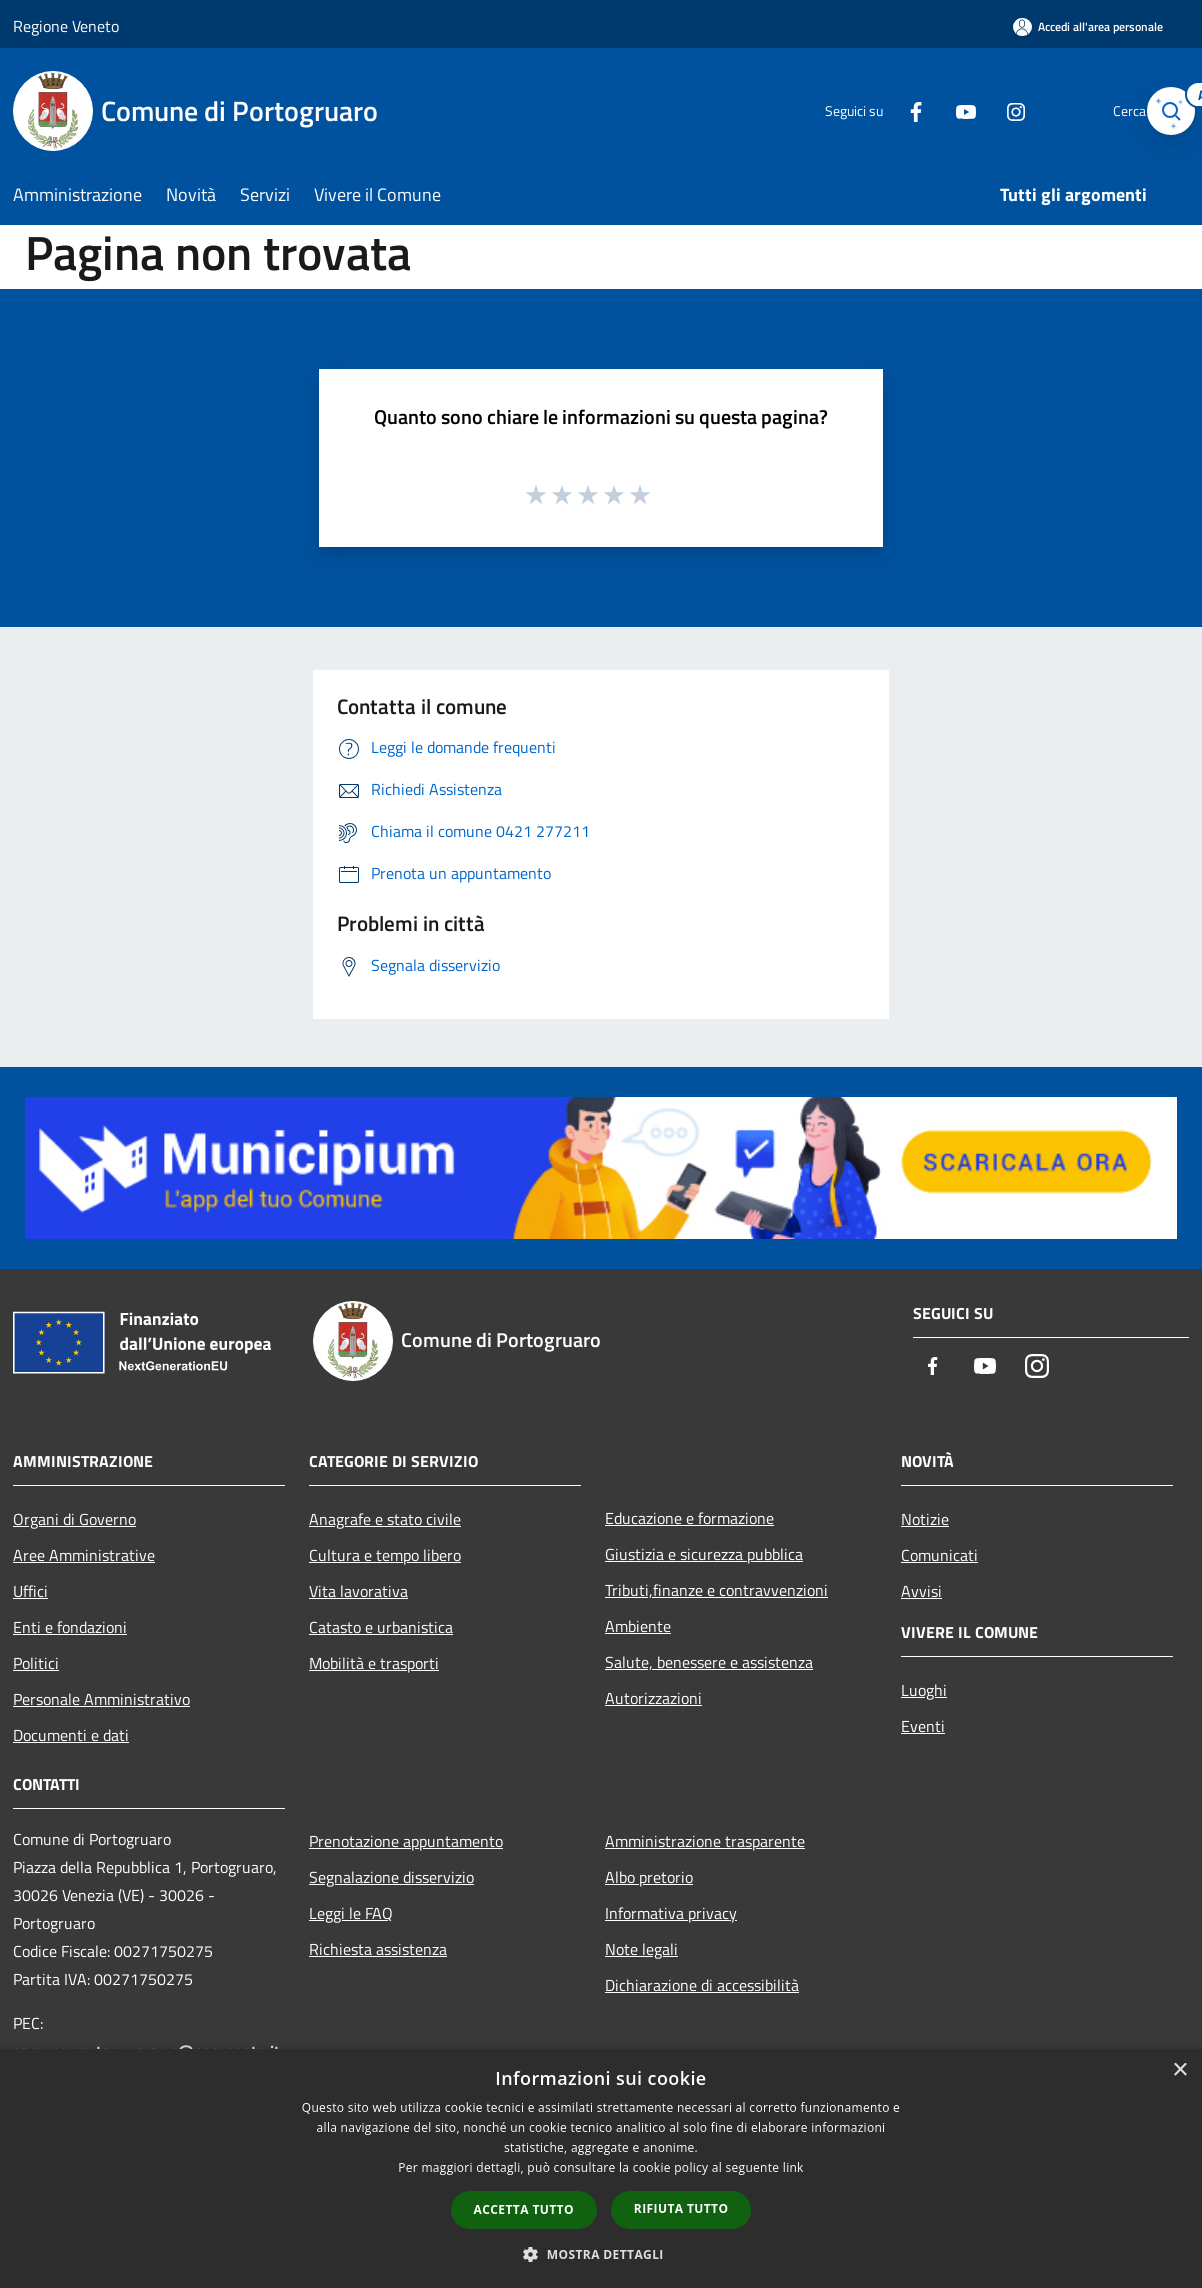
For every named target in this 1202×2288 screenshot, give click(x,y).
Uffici (30, 1591)
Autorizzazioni (653, 1698)
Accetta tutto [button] (524, 2209)
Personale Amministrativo (101, 1699)
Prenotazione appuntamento (406, 1841)
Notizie (925, 1519)
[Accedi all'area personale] (1088, 26)
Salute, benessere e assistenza (709, 1662)
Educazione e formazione (689, 1518)
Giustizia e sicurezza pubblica (704, 1554)
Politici (36, 1663)
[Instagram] (987, 110)
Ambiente (638, 1626)
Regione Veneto (66, 26)
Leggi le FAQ (351, 1913)
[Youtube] (937, 110)
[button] (601, 2254)
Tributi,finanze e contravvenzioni (716, 1590)
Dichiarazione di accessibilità (702, 1985)
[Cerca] (1165, 111)
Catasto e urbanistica (381, 1627)
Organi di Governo (74, 1519)
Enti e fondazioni (70, 1627)
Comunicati (939, 1555)
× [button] (1179, 2070)
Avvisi (921, 1591)
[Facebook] (887, 110)
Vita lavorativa (358, 1591)
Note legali (641, 1949)
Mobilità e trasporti (374, 1663)
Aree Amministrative (84, 1555)
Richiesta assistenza (378, 1949)
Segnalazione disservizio (391, 1877)
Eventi (923, 1726)
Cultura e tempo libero (385, 1555)
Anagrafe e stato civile (385, 1519)
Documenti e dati (71, 1735)
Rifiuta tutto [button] (681, 2208)
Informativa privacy (671, 1913)
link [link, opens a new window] (793, 2167)
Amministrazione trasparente (705, 1841)
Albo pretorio (649, 1877)
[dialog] (601, 2168)
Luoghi (924, 1690)
